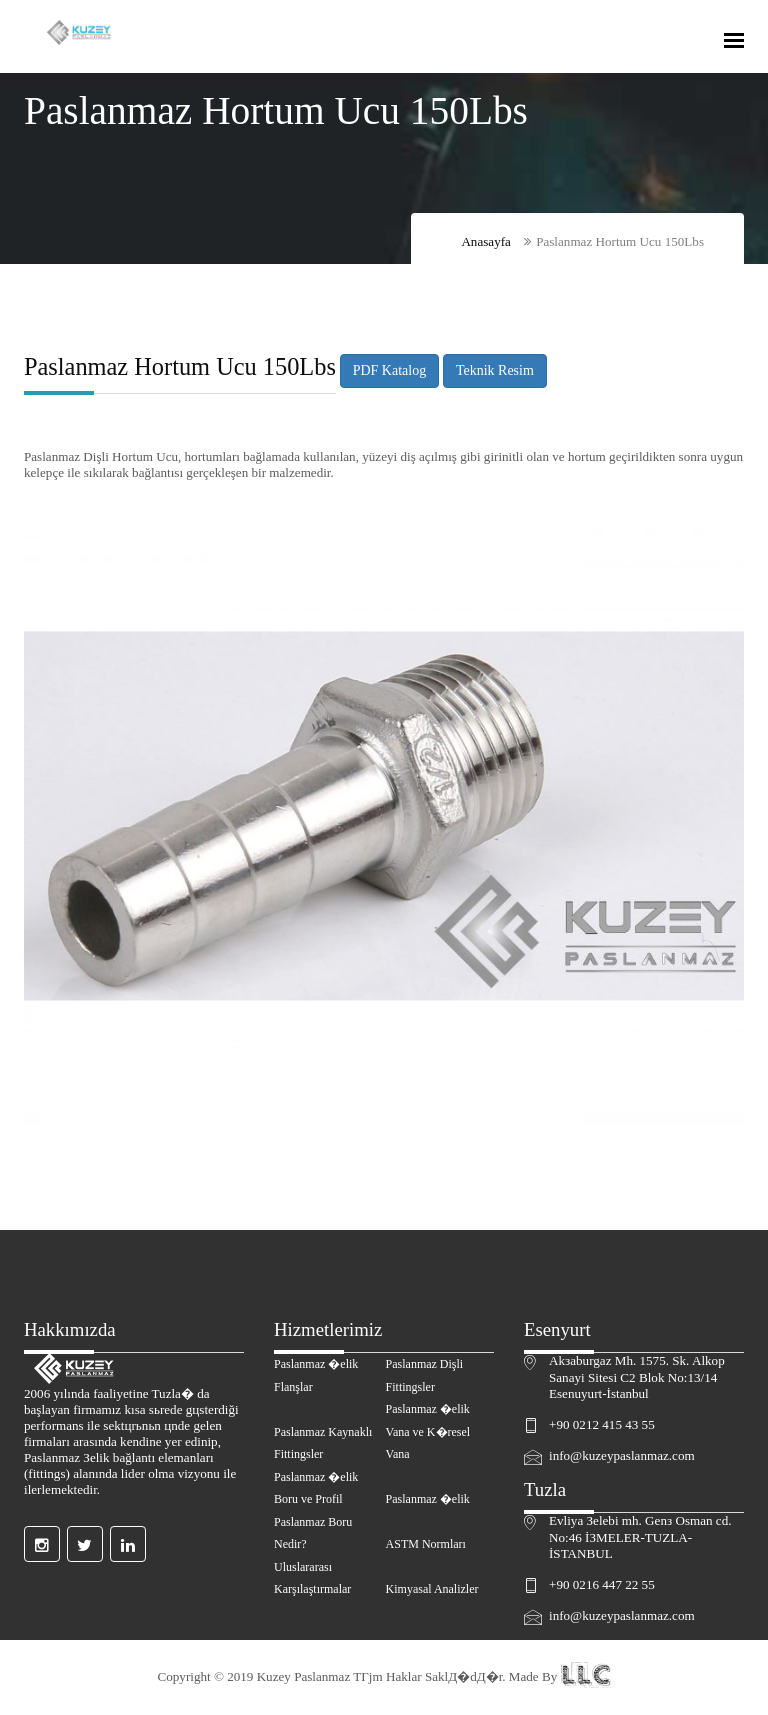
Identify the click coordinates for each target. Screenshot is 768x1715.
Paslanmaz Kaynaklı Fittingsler (323, 1443)
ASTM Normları (426, 1544)
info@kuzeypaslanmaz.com (622, 1455)
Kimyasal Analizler (432, 1589)
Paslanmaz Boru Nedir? (313, 1533)
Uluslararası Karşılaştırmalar (312, 1578)
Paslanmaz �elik (428, 1499)
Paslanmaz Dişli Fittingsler (425, 1375)
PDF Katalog (389, 370)
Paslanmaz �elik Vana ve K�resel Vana (428, 1431)
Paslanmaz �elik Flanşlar (316, 1375)
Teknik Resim (495, 370)
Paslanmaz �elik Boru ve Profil (316, 1488)
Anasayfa (486, 241)
